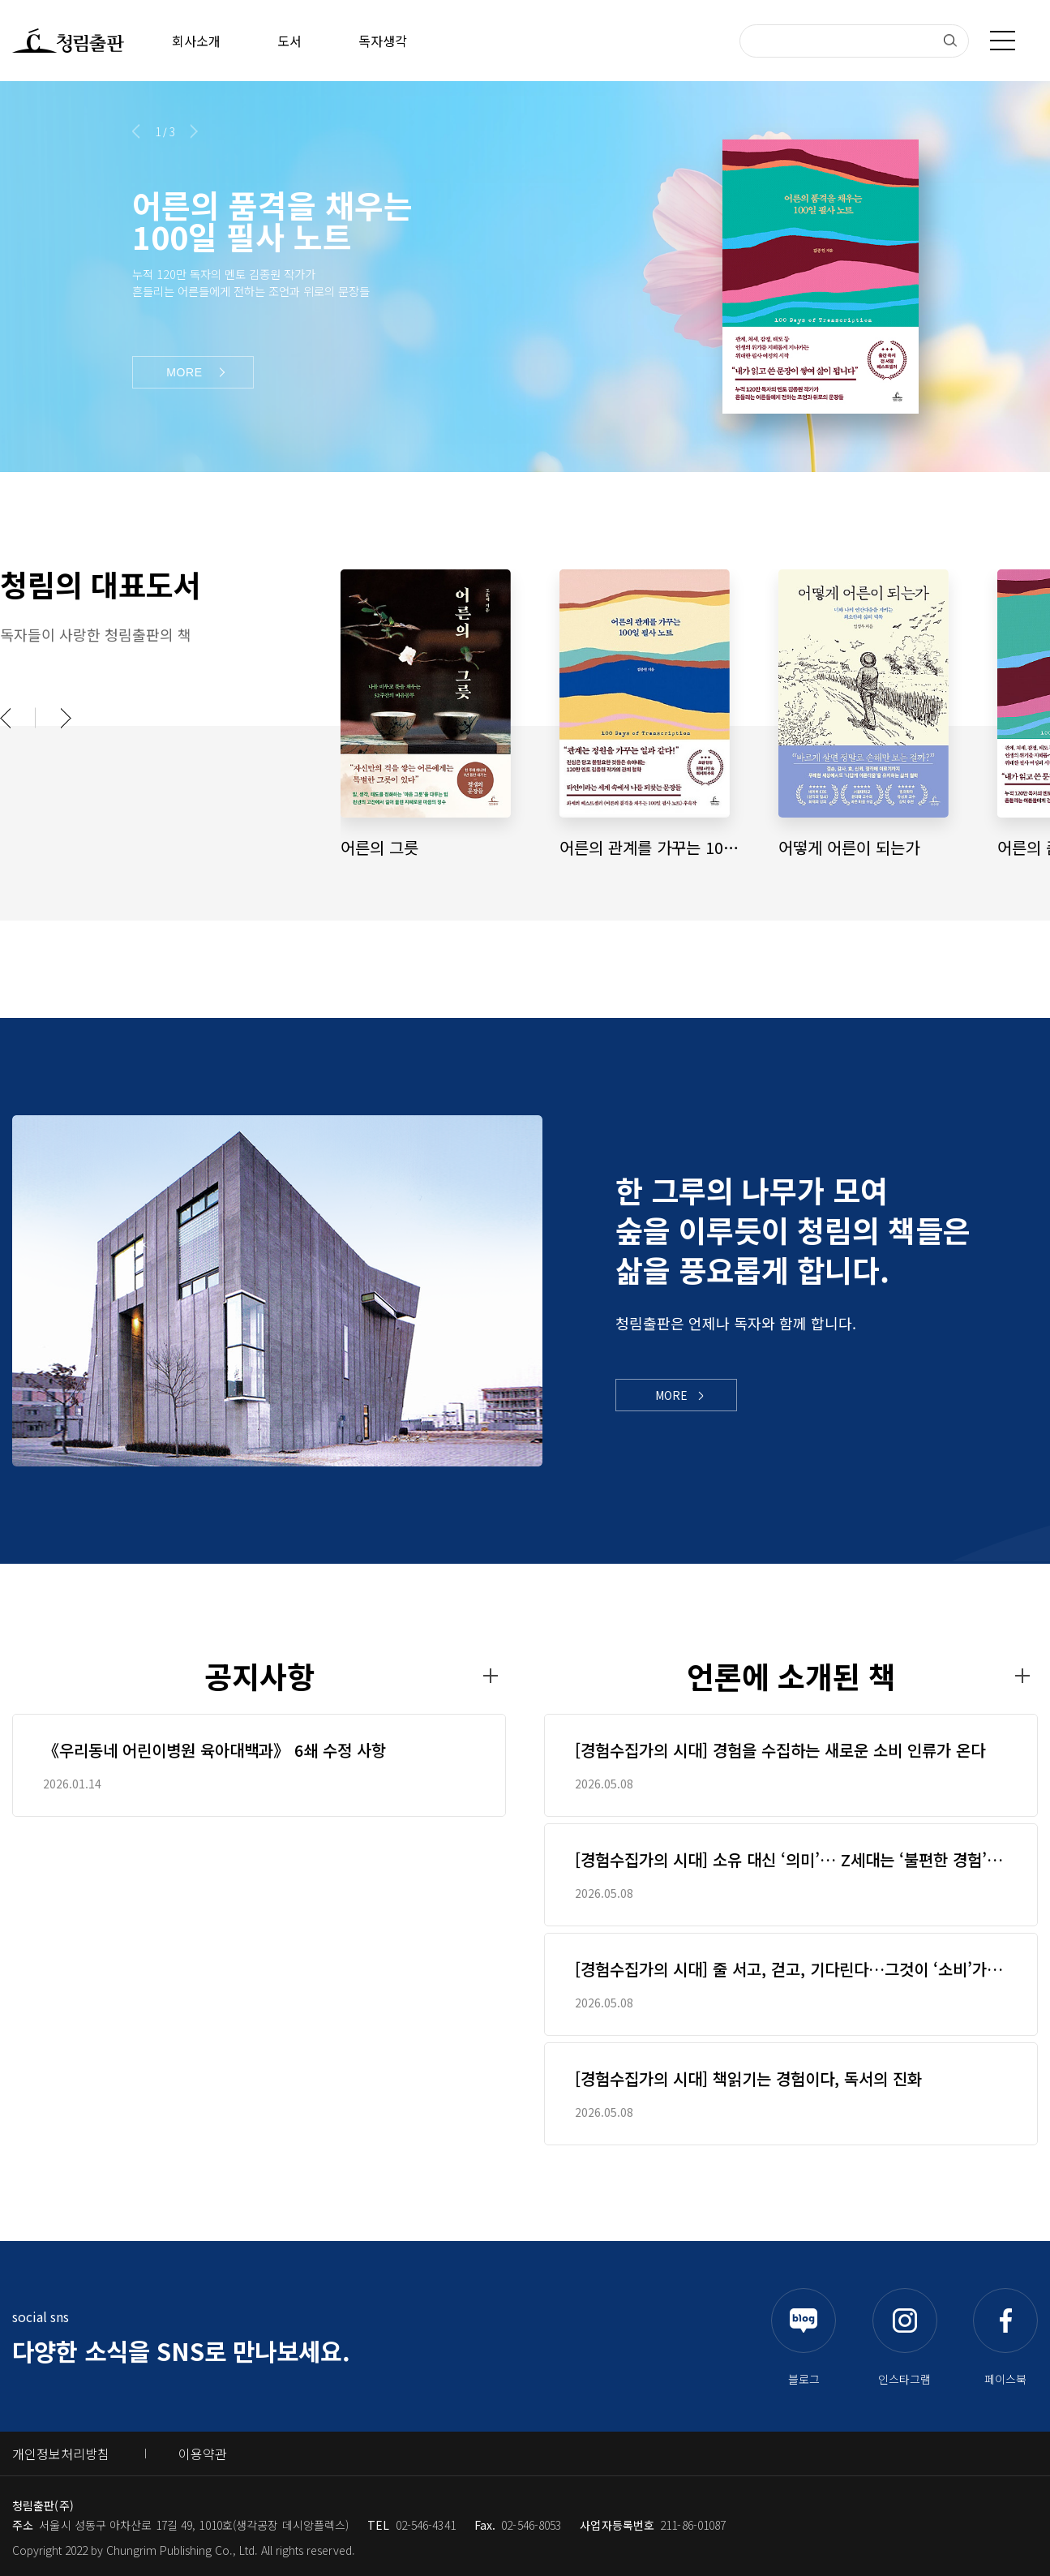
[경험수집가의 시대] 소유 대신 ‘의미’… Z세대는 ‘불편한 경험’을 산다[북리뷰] (788, 1860)
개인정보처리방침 (60, 2453)
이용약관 (202, 2453)
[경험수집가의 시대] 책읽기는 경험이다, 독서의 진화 (748, 2079)
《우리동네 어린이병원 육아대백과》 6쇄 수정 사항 (214, 1750)
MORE (671, 1395)
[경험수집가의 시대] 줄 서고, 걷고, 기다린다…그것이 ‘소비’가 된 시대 (790, 1969)
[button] (135, 131)
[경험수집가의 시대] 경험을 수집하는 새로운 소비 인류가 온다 (780, 1750)
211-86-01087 (693, 2525)
